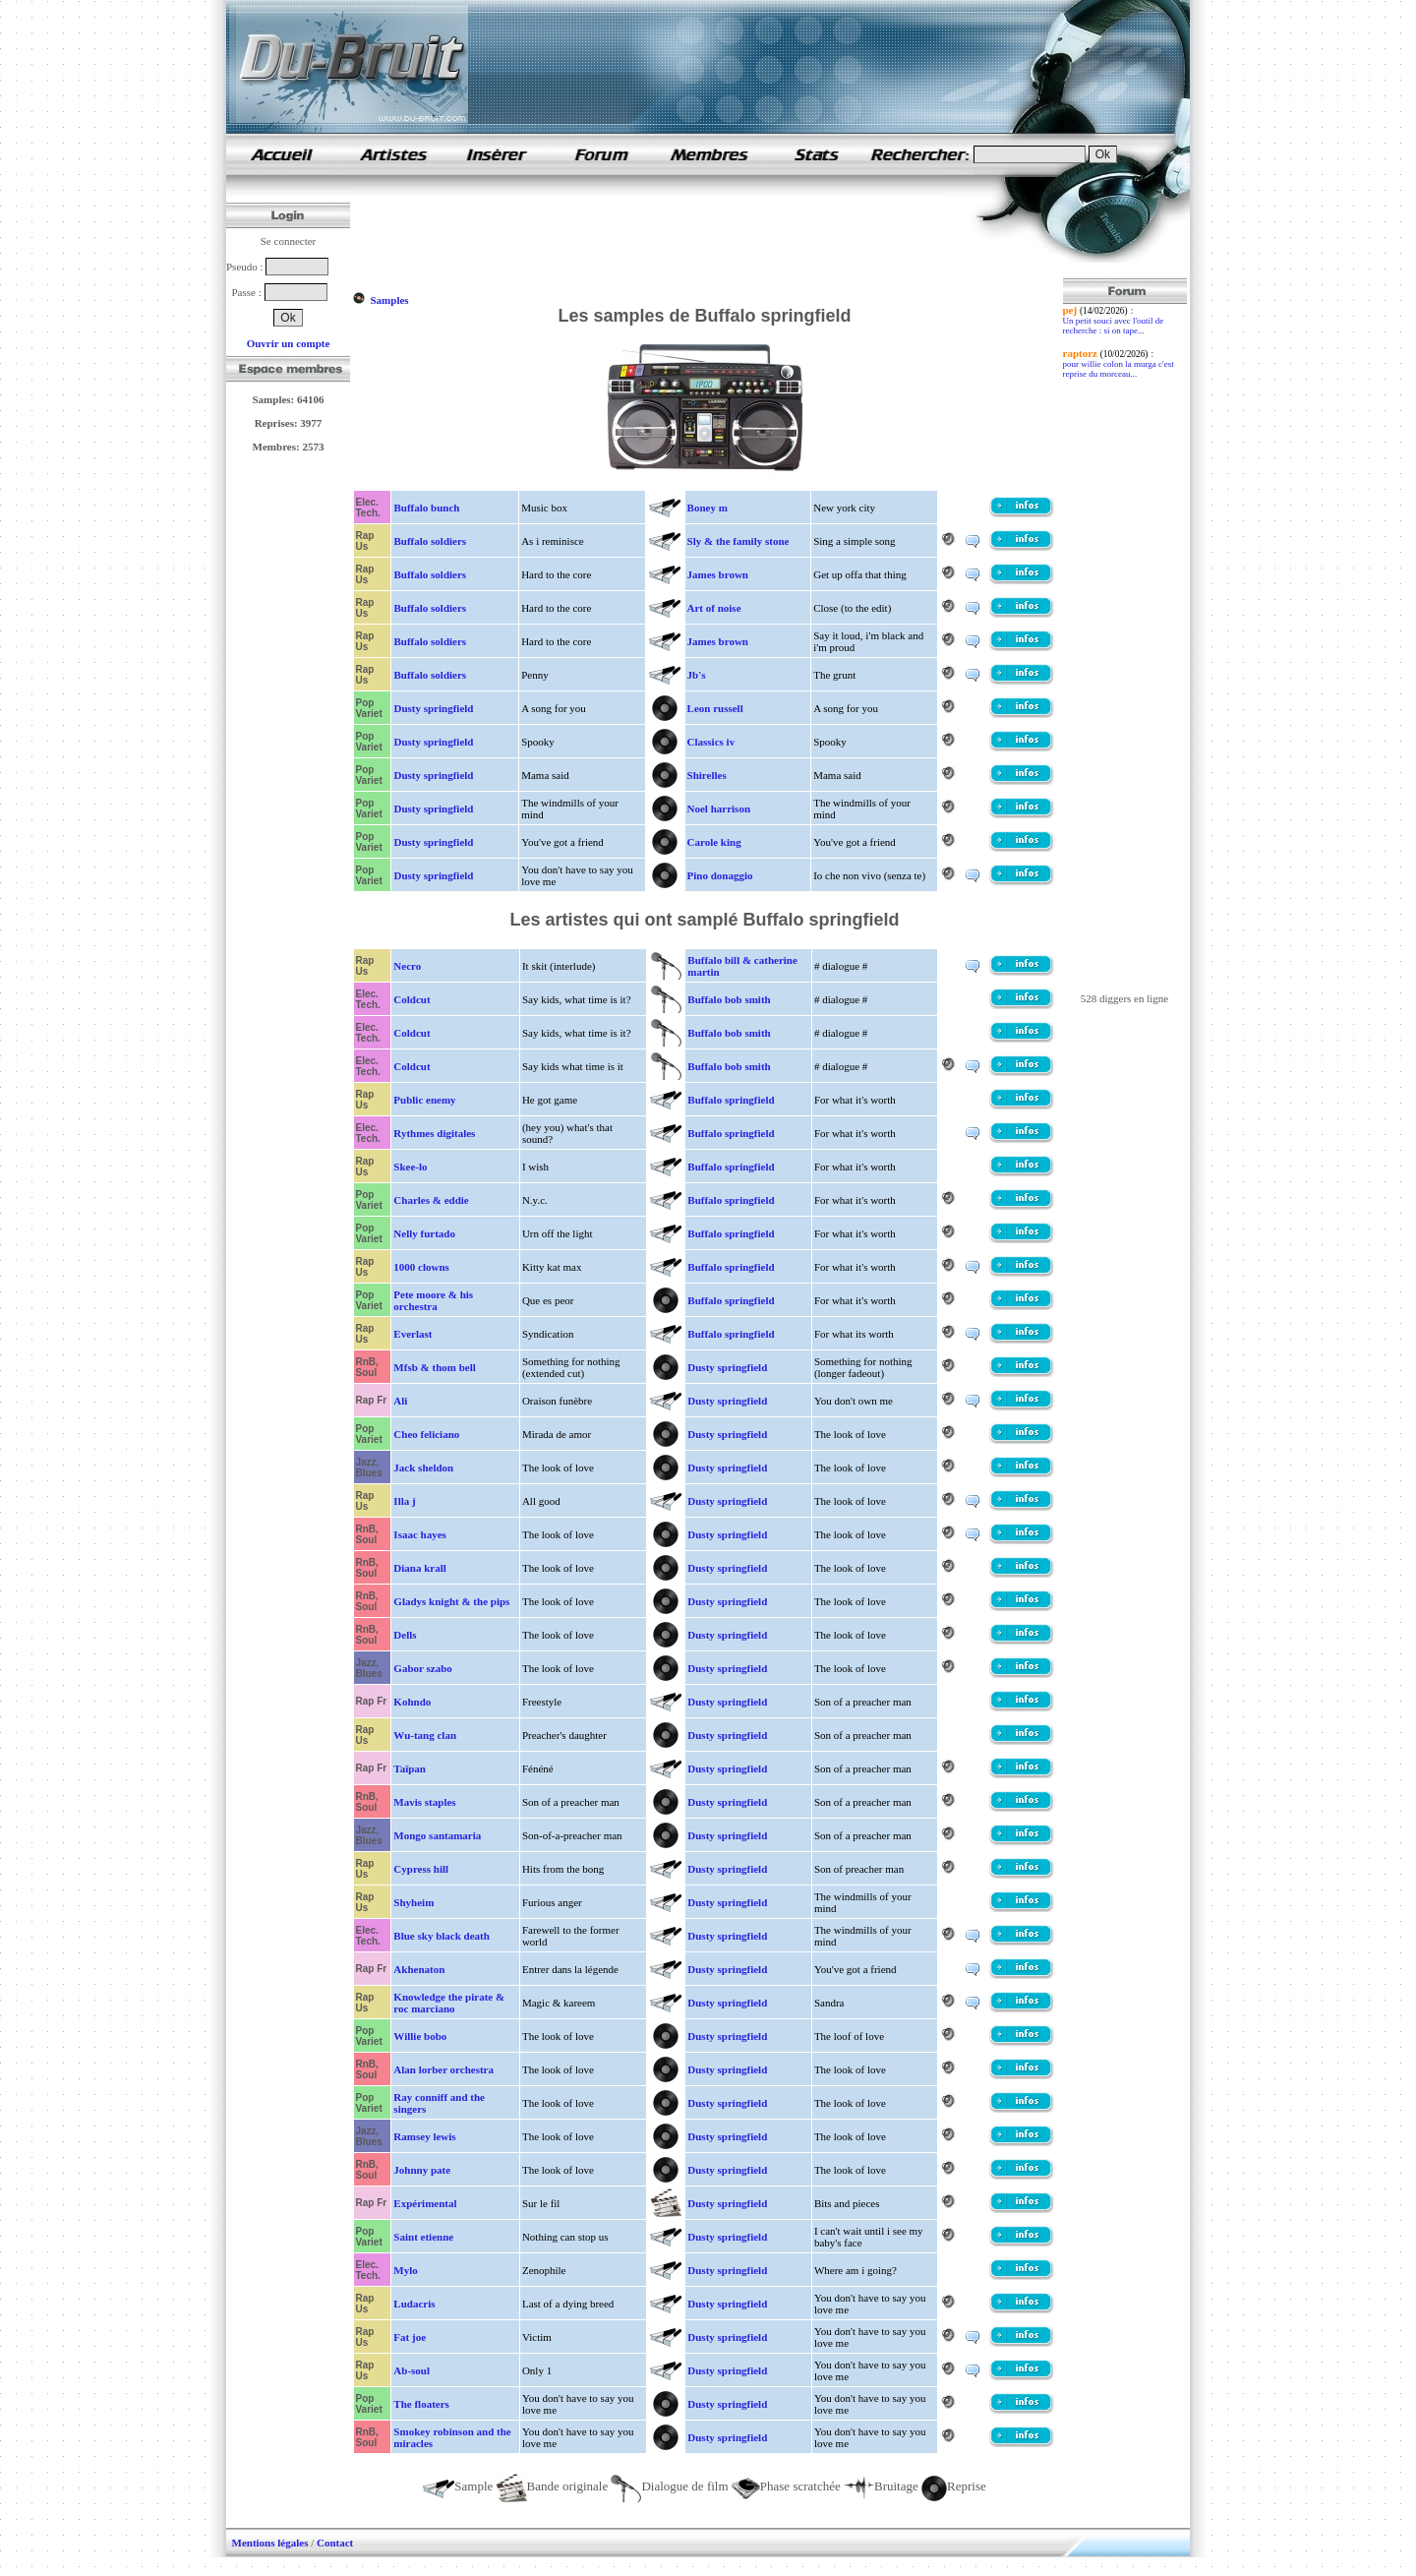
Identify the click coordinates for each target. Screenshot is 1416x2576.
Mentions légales (270, 2542)
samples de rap (281, 154)
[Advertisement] (710, 234)
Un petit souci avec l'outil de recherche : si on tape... (1113, 325)
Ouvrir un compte (288, 343)
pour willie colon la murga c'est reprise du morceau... (1118, 369)
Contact (335, 2542)
